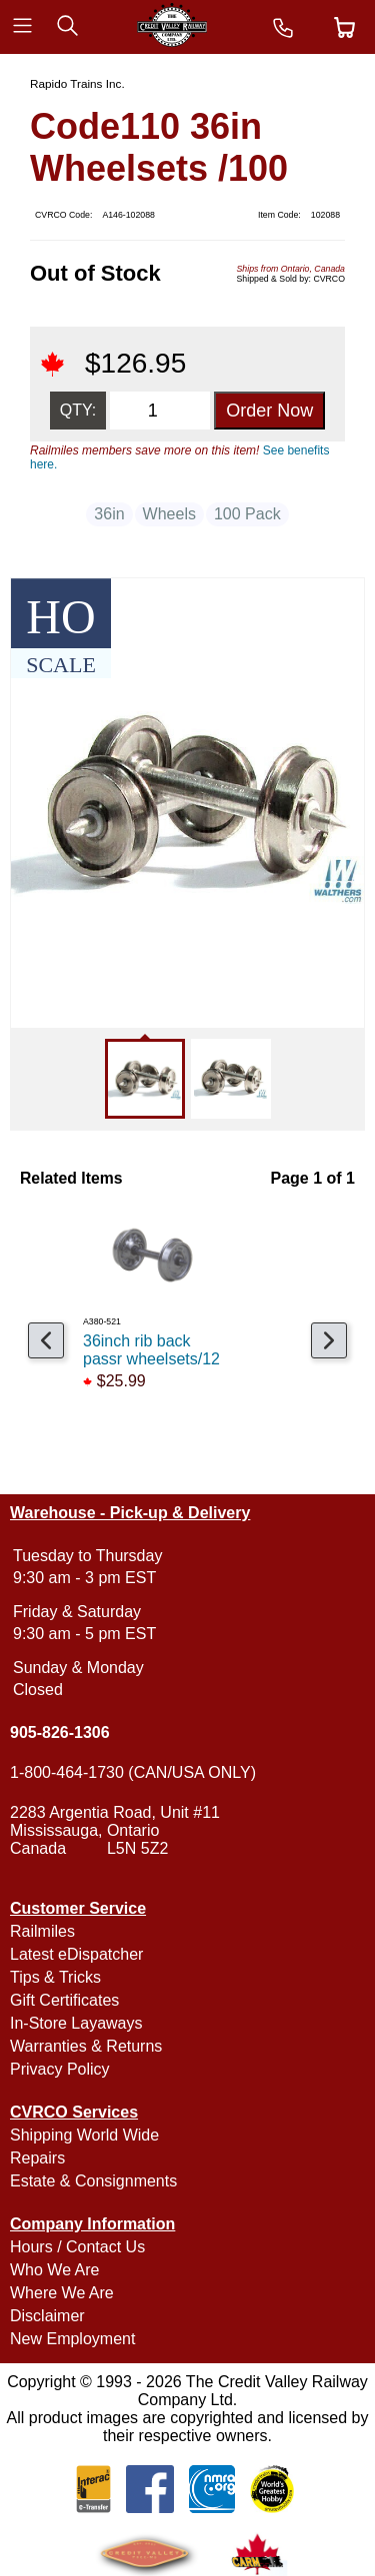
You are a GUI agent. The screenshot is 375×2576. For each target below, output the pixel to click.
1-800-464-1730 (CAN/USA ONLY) (133, 1772)
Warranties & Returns (86, 2046)
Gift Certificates (64, 2000)
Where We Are (62, 2292)
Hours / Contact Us (77, 2246)
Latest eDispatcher (76, 1954)
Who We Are (55, 2269)
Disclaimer (47, 2315)
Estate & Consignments (93, 2180)
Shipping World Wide (84, 2135)
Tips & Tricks (55, 1977)
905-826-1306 (60, 1732)
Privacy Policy (60, 2069)
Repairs (37, 2157)
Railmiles (42, 1931)
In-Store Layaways (76, 2023)
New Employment (72, 2338)
